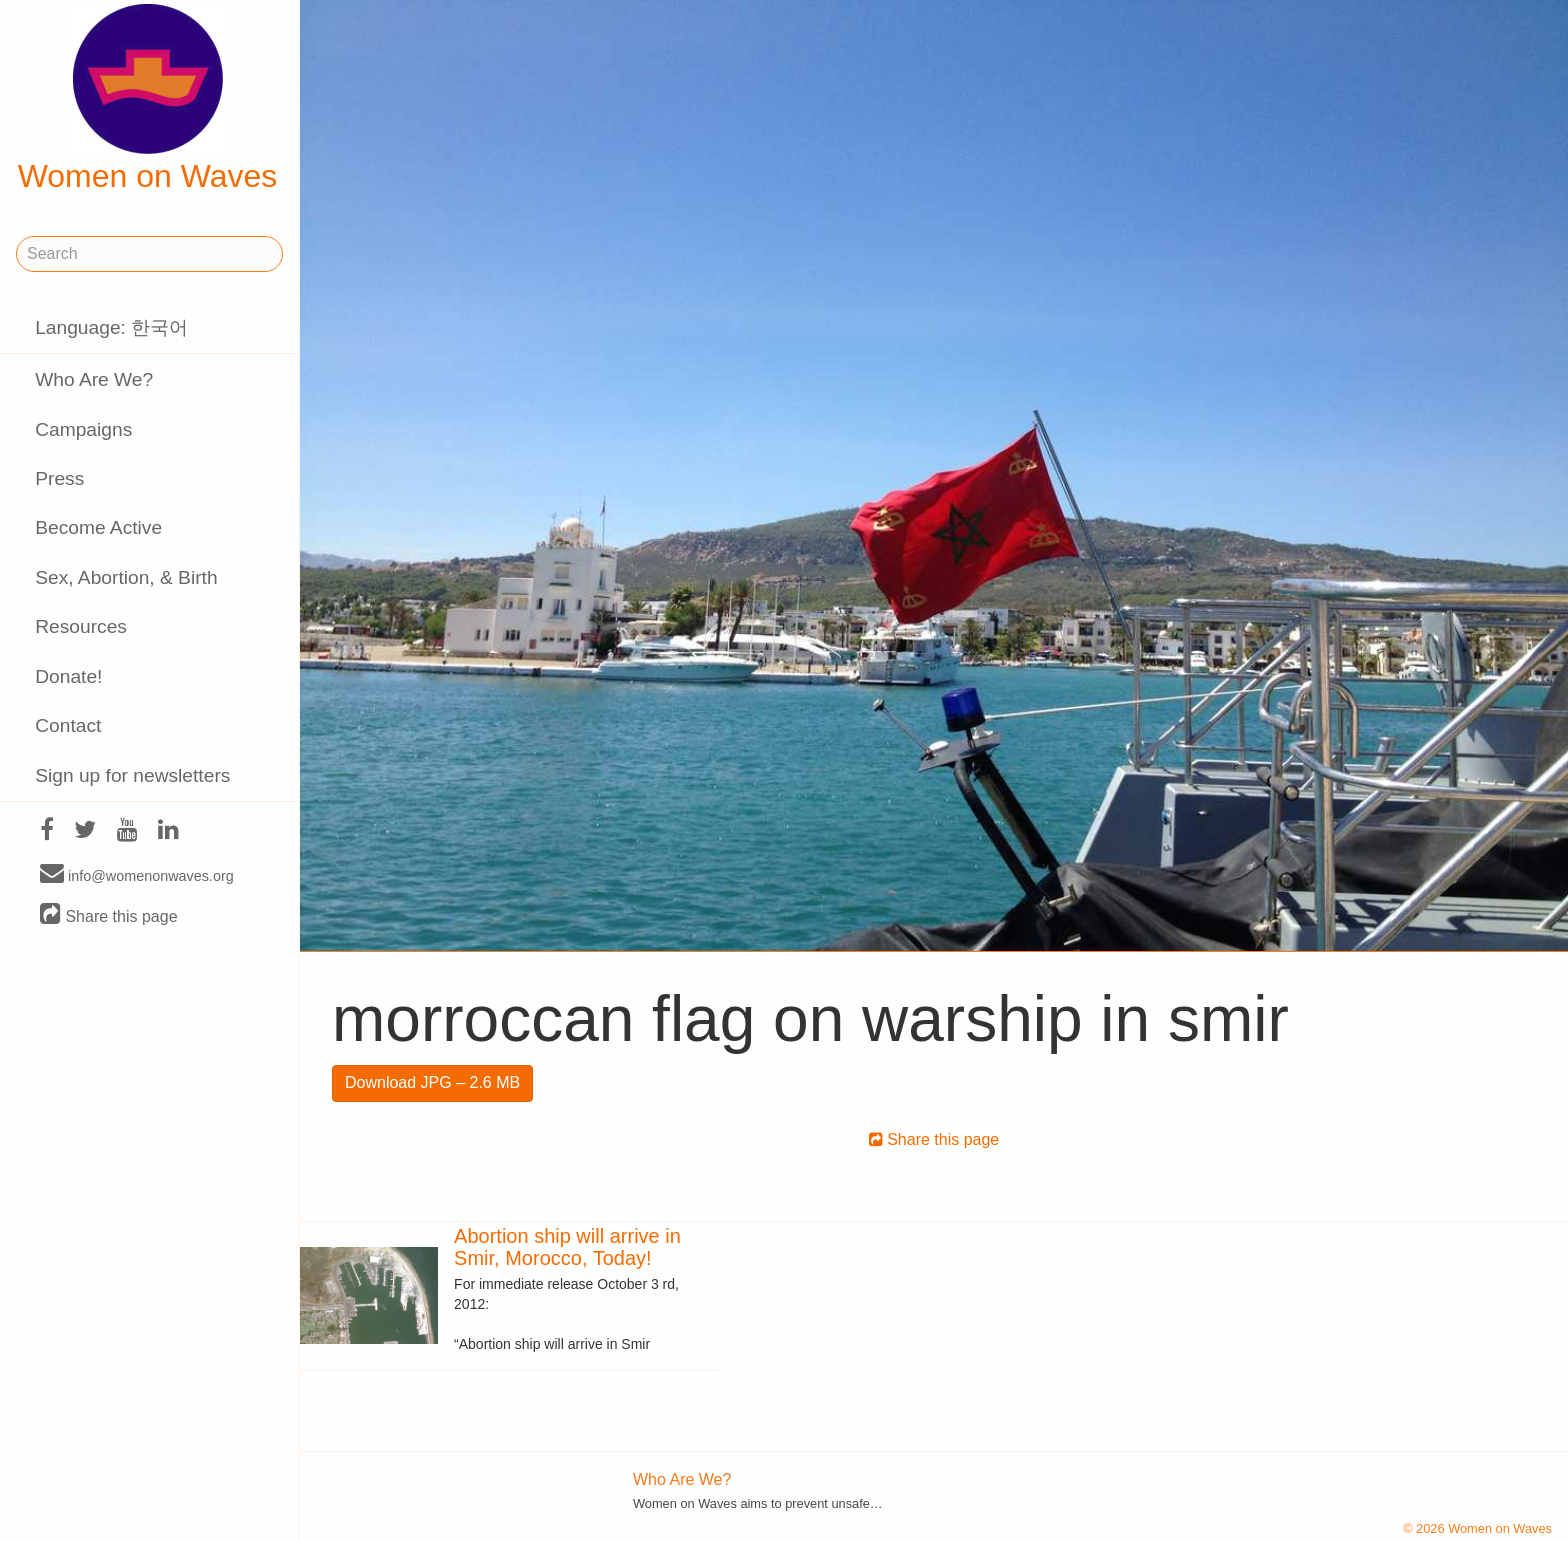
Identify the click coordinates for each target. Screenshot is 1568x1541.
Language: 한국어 (111, 327)
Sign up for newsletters (132, 775)
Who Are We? (94, 379)
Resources (81, 626)
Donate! (68, 676)
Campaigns (83, 429)
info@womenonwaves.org (137, 875)
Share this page (109, 915)
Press (59, 478)
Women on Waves (148, 99)
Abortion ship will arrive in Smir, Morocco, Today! (567, 1247)
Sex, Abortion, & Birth (126, 577)
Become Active (98, 527)
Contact (68, 725)
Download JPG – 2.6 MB (432, 1082)
